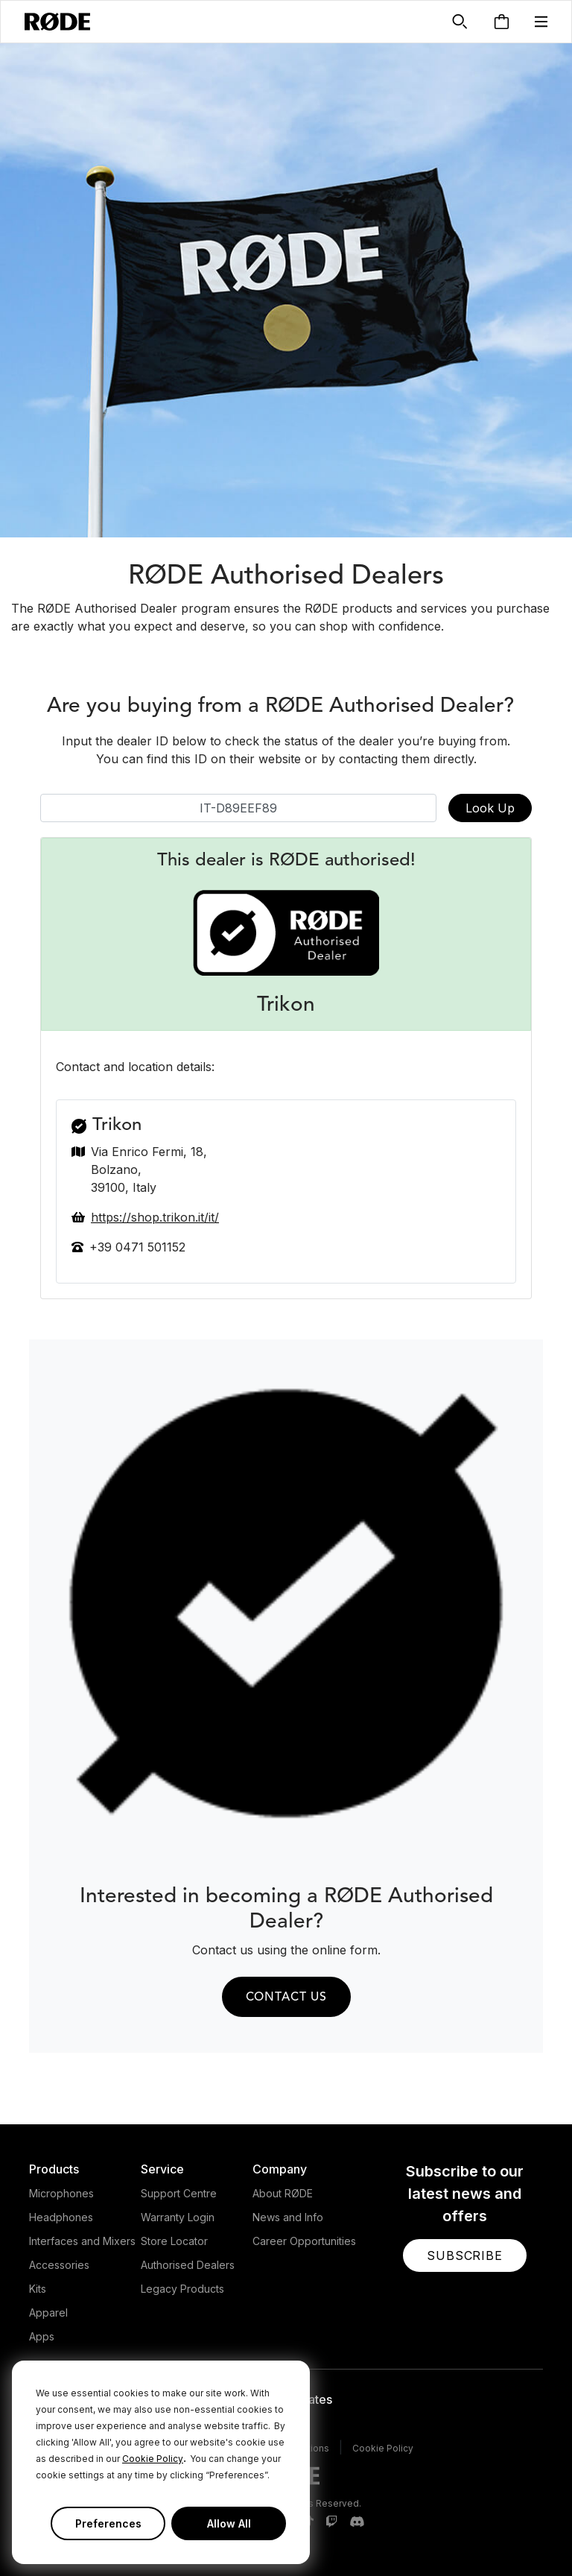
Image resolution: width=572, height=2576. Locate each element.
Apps (41, 2336)
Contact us (286, 1998)
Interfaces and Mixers (82, 2241)
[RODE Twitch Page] (331, 2522)
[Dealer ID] (238, 808)
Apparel (48, 2312)
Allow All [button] (229, 2523)
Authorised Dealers (188, 2264)
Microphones (61, 2193)
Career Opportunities (304, 2241)
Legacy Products (182, 2288)
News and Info (287, 2217)
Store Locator (174, 2241)
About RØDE (282, 2193)
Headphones (61, 2217)
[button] (541, 21)
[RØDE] (57, 22)
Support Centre (179, 2193)
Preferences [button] (108, 2523)
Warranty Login (177, 2217)
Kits (37, 2288)
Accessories (59, 2264)
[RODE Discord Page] (356, 2522)
